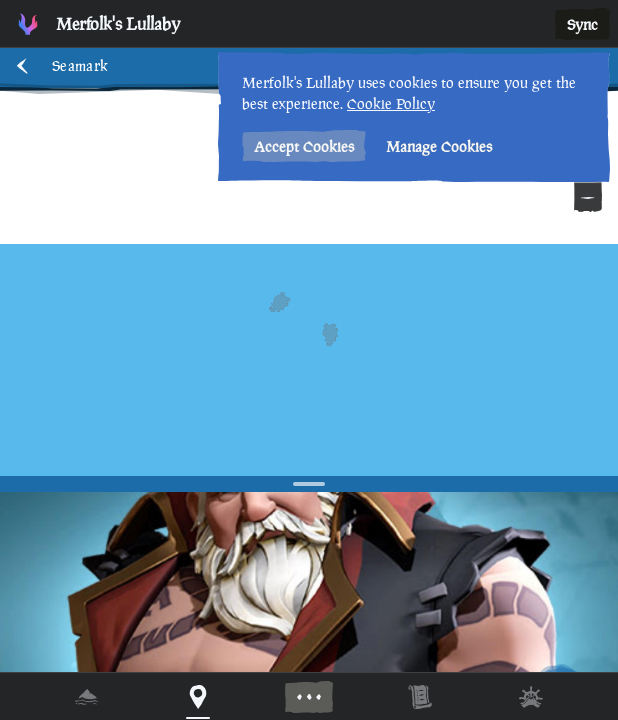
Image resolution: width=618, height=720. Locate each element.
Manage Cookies (439, 146)
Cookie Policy (391, 103)
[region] (309, 360)
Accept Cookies (304, 146)
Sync (582, 24)
